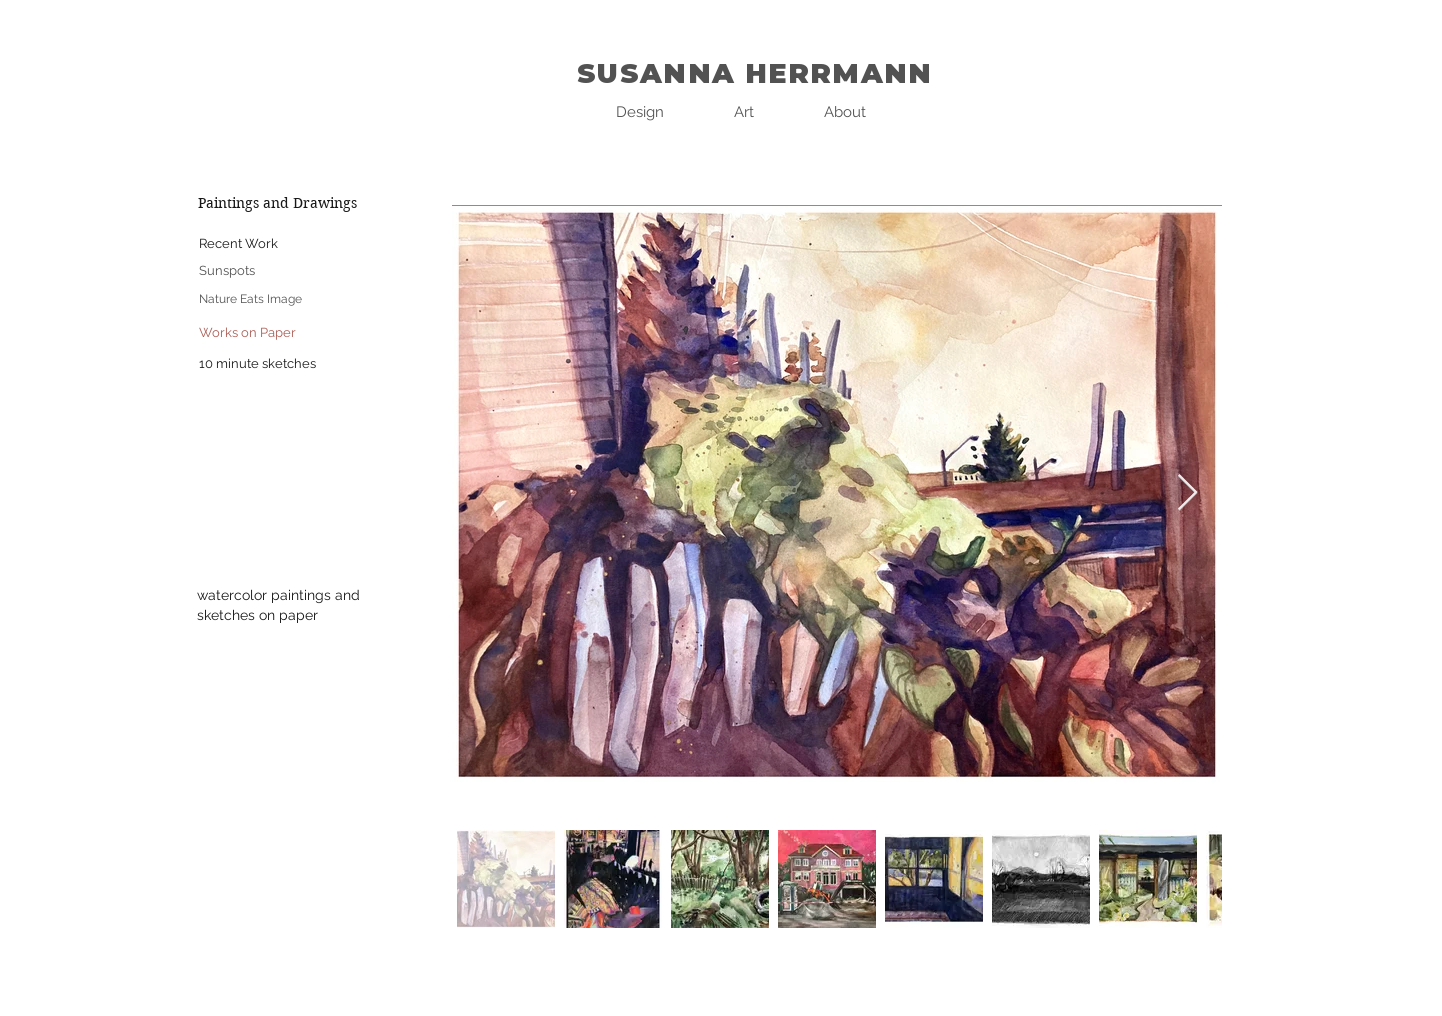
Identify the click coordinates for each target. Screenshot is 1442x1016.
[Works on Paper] (247, 333)
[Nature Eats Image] (250, 299)
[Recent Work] (238, 244)
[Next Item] (1187, 493)
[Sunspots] (227, 271)
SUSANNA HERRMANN (755, 73)
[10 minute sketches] (257, 364)
